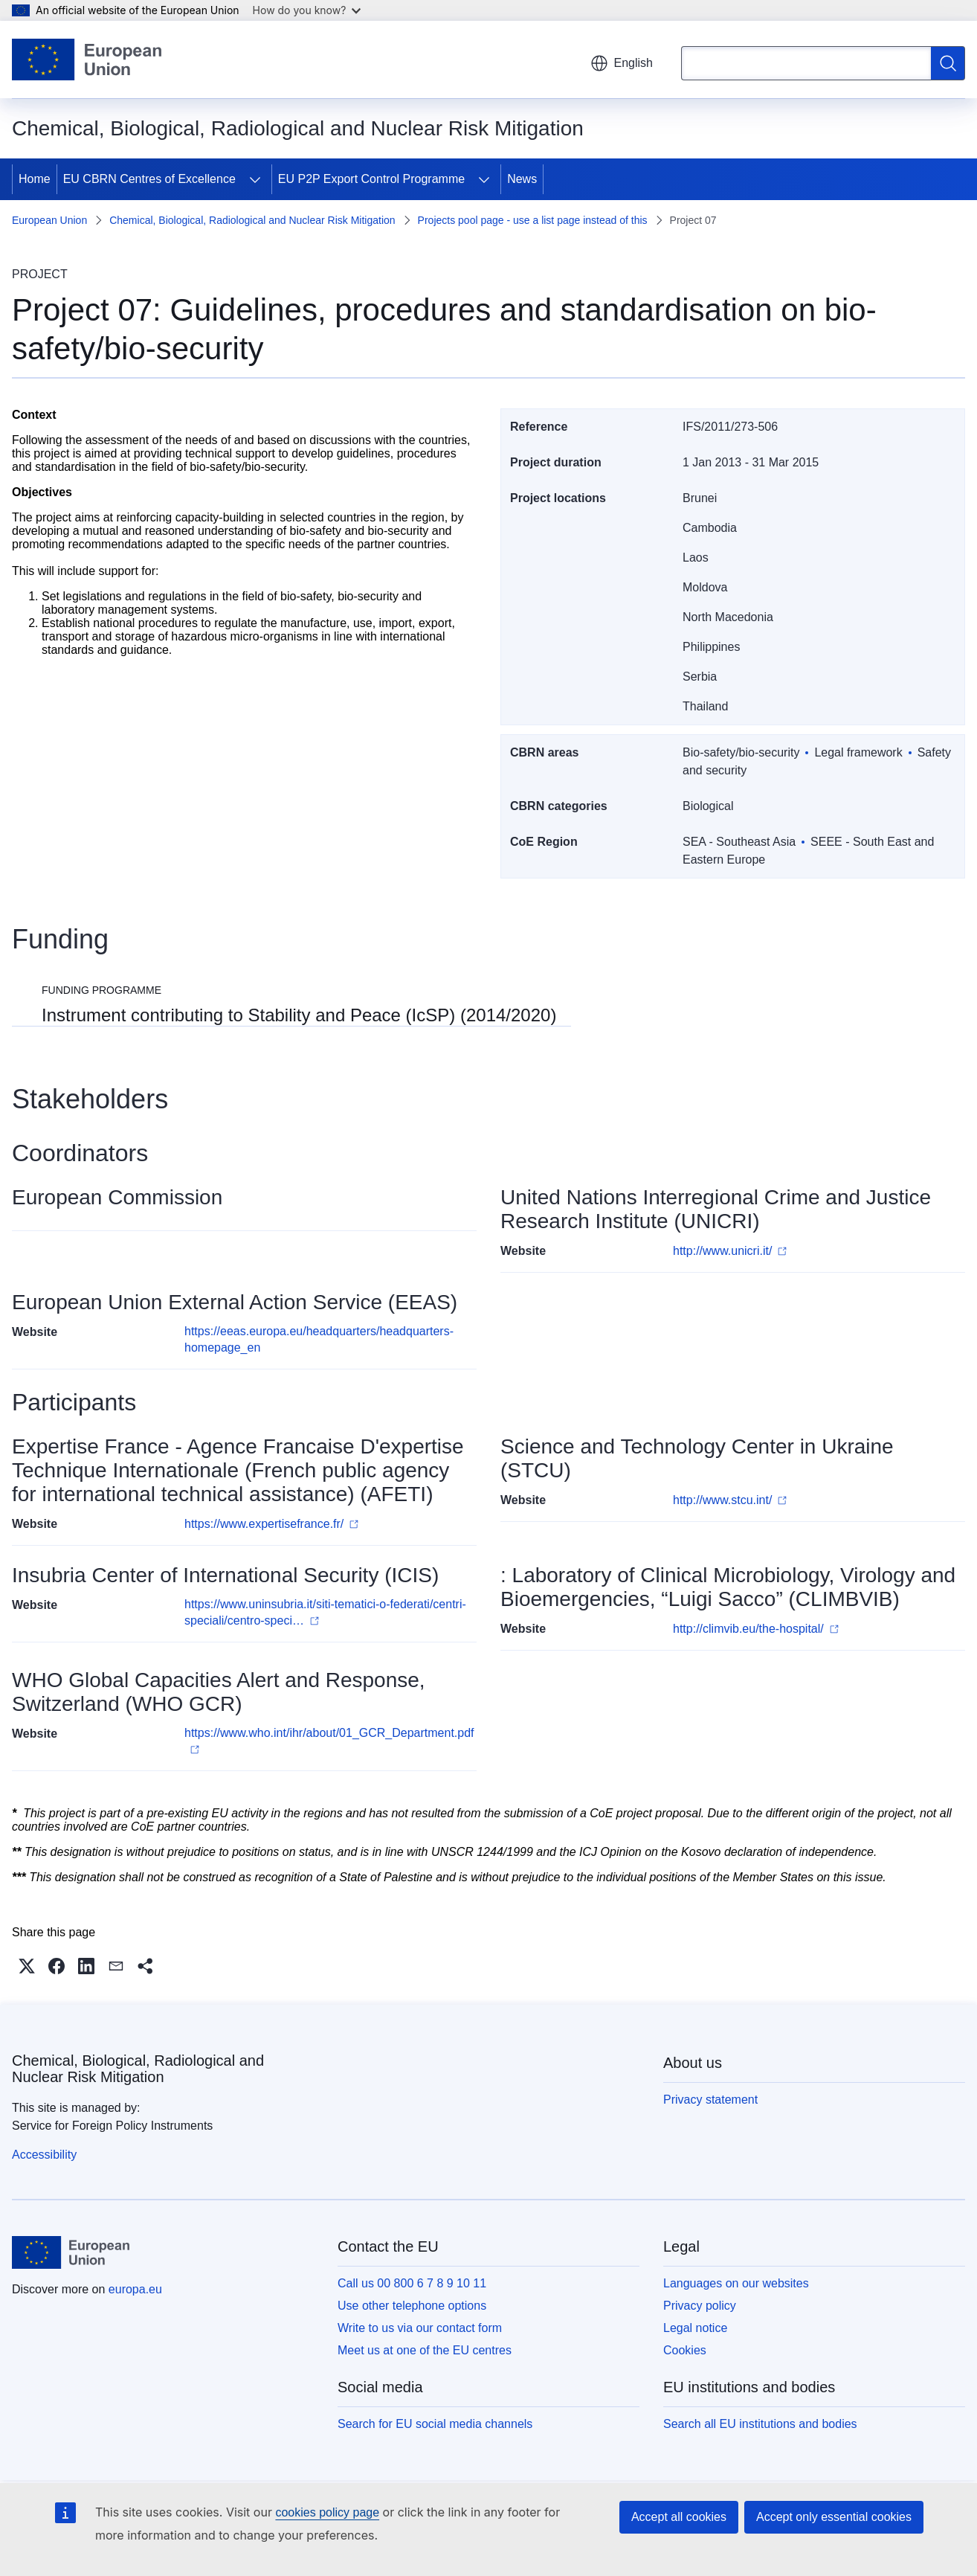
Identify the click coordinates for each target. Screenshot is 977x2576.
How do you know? (307, 10)
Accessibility (44, 2154)
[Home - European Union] (86, 59)
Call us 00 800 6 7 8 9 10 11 (412, 2283)
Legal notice (695, 2328)
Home (35, 179)
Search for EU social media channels (435, 2424)
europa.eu (135, 2289)
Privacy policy (699, 2305)
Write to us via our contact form (420, 2328)
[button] (27, 1966)
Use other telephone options (412, 2305)
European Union (49, 220)
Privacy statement (710, 2099)
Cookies (684, 2350)
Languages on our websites (736, 2283)
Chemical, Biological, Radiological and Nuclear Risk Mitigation (252, 220)
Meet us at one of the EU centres (425, 2350)
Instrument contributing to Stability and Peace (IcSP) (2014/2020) (299, 1015)
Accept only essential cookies (834, 2517)
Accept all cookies (678, 2517)
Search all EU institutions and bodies (760, 2424)
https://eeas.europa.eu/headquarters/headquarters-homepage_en (319, 1339)
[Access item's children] (255, 179)
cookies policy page (327, 2512)
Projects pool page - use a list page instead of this (533, 220)
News (522, 179)
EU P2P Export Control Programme (371, 179)
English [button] (621, 63)
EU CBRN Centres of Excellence (149, 179)
